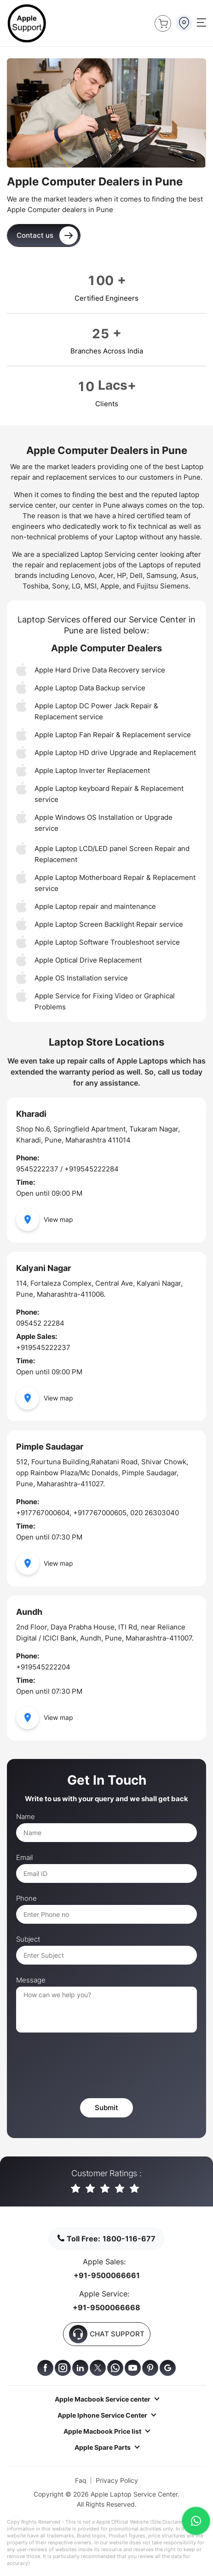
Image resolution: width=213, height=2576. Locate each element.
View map (44, 1219)
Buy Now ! (161, 22)
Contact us (47, 235)
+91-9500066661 (107, 2275)
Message (31, 1980)
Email (24, 1858)
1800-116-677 (129, 2238)
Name (25, 1817)
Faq (80, 2480)
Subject (28, 1939)
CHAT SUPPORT (106, 2334)
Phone (26, 1898)
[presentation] (86, 2066)
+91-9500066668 (106, 2307)
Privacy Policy (117, 2480)
